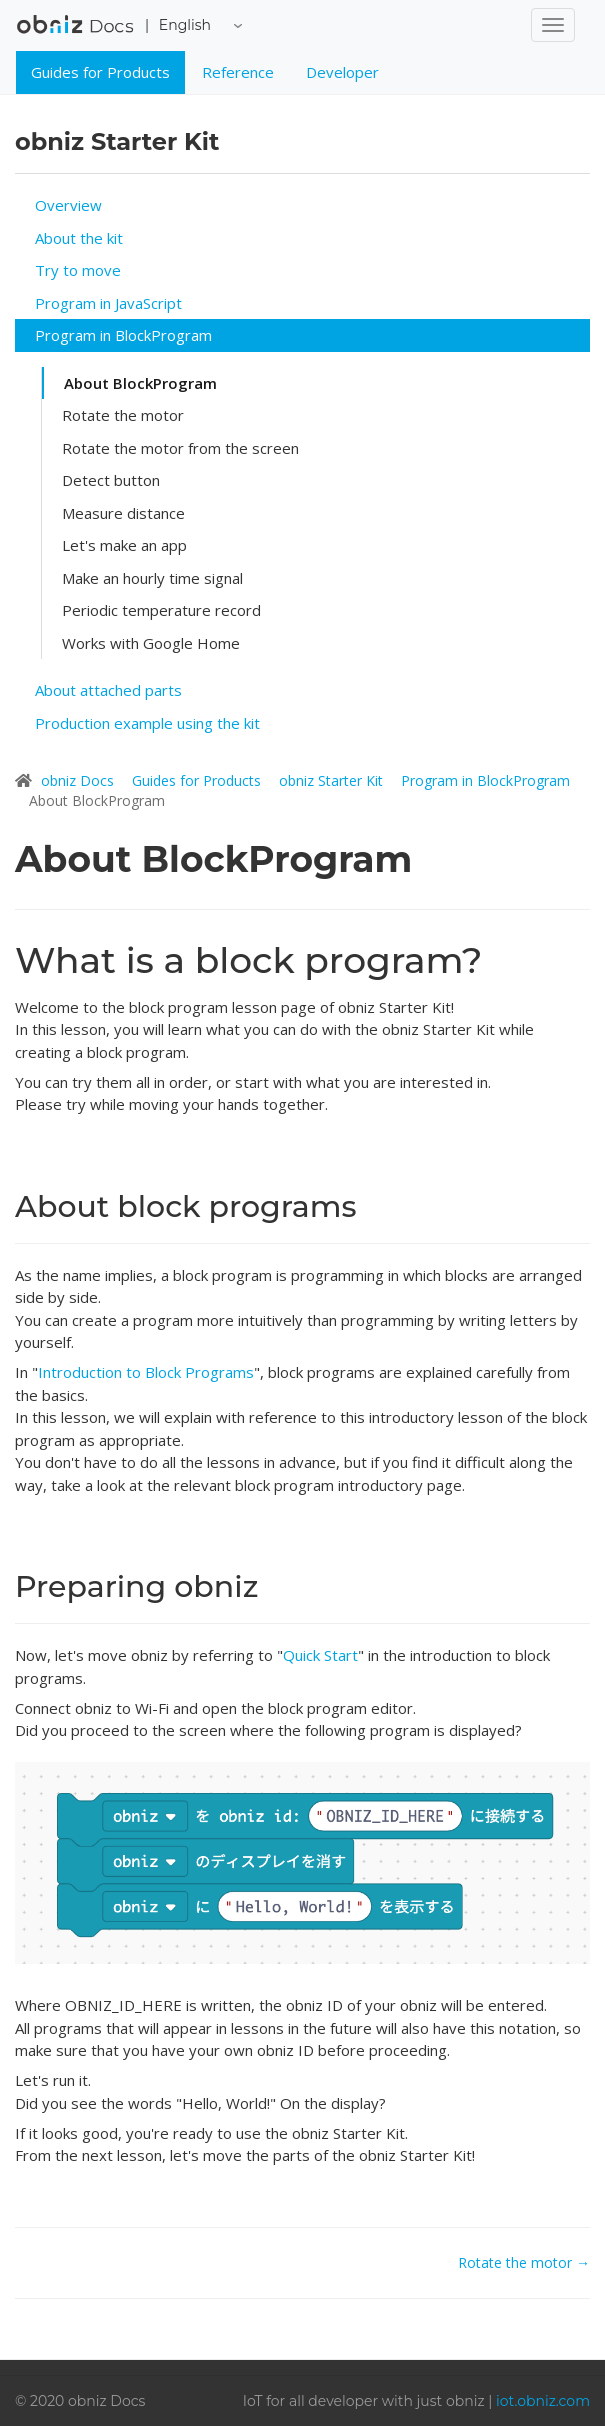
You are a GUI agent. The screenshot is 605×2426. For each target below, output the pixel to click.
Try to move (78, 270)
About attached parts (108, 690)
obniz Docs (75, 31)
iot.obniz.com (543, 2401)
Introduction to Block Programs (146, 1372)
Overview (68, 205)
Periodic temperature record (161, 610)
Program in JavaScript (108, 303)
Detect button (111, 480)
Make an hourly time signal (152, 578)
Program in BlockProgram (123, 335)
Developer (342, 72)
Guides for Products (100, 72)
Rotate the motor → (524, 2262)
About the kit (79, 238)
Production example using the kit (147, 723)
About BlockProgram (140, 383)
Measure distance (123, 513)
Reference (238, 72)
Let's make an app (124, 545)
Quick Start (320, 1655)
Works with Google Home (151, 643)
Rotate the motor (123, 415)
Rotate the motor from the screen (180, 448)
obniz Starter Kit (333, 780)
